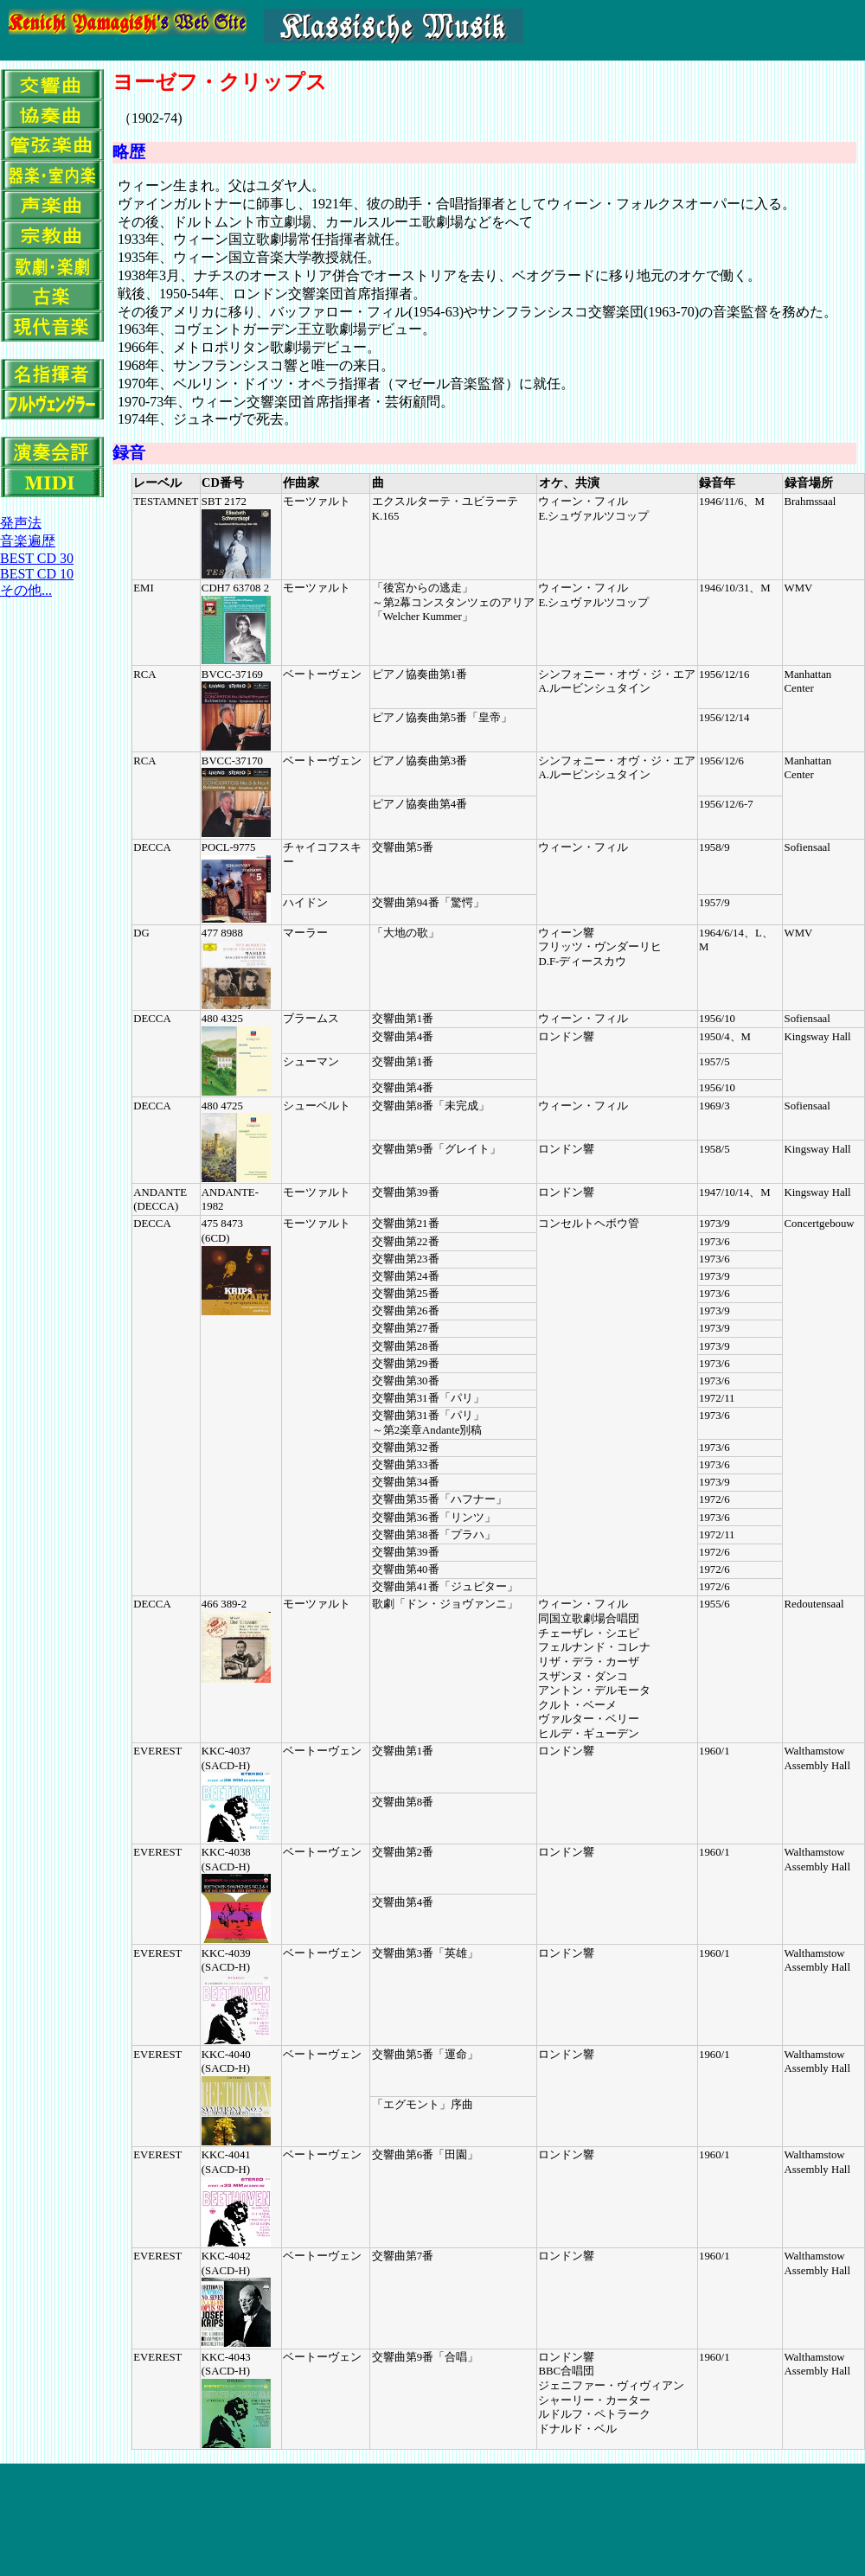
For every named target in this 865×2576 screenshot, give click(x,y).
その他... (26, 590)
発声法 (21, 522)
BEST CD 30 (37, 558)
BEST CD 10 (37, 573)
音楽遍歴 (27, 541)
